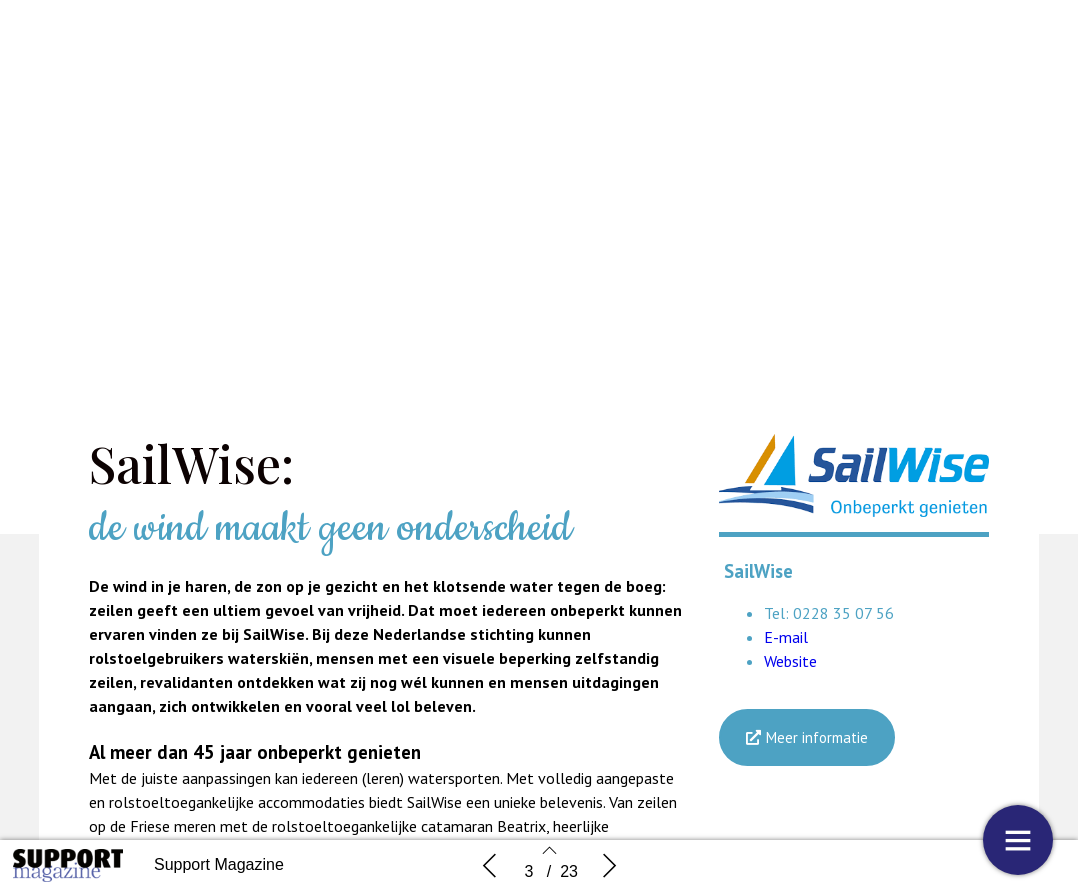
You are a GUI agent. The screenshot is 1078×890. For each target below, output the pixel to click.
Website (790, 661)
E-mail (786, 637)
